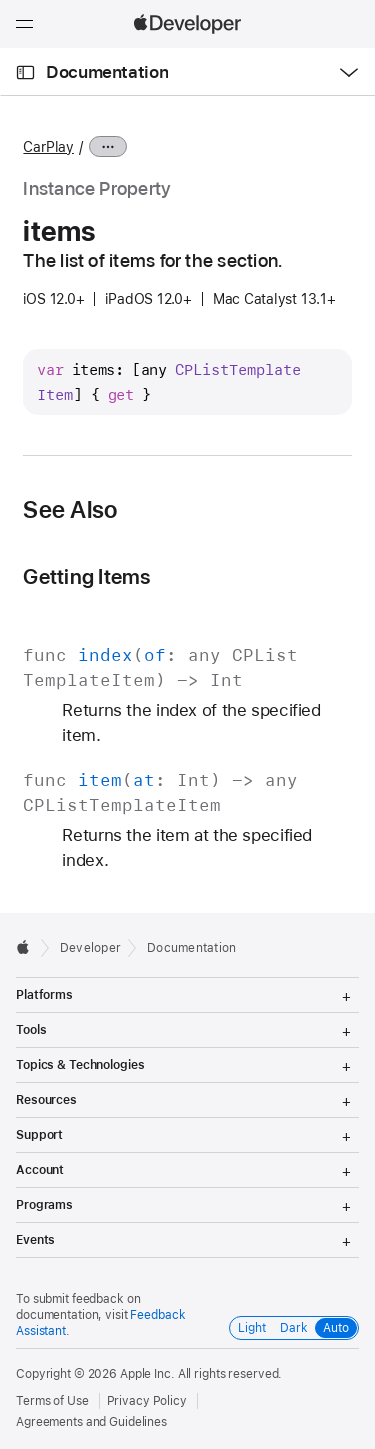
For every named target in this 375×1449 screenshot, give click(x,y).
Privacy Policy (147, 1401)
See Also (70, 510)
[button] (0, 0)
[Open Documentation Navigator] (25, 72)
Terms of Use (52, 1401)
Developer (90, 948)
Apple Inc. (147, 1374)
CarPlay (48, 147)
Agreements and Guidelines (91, 1422)
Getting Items (86, 576)
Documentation (107, 72)
